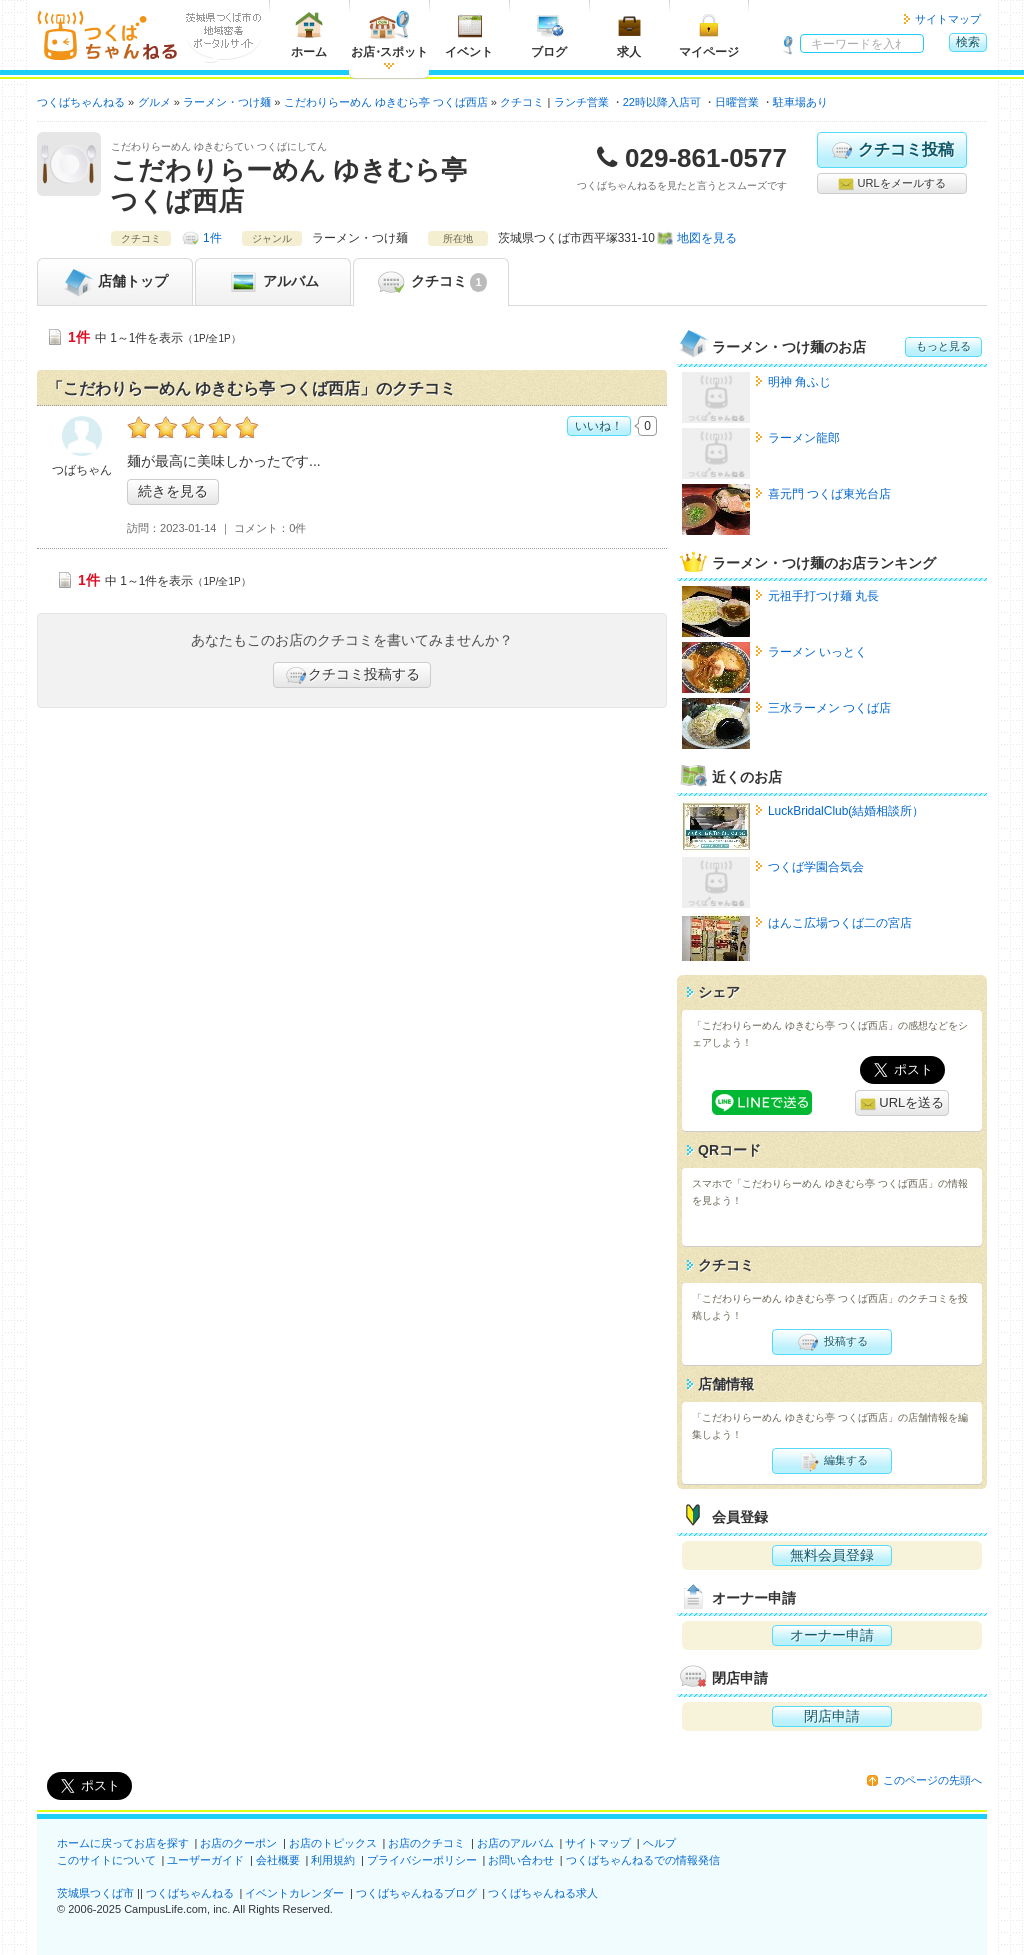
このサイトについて (106, 1860)
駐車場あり (800, 102)
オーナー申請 (832, 1635)
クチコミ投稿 (891, 150)
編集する (831, 1461)
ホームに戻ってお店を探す (123, 1843)
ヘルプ (659, 1843)
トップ (115, 282)
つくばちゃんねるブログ (416, 1893)
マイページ (709, 34)
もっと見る (943, 346)
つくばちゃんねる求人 (543, 1893)
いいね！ (599, 426)
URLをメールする (891, 184)
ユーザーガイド (205, 1860)
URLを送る (902, 1103)
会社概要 (278, 1860)
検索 (968, 42)
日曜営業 (737, 102)
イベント (469, 34)
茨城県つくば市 (95, 1893)
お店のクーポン (238, 1843)
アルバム (273, 282)
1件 (212, 238)
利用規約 (333, 1860)
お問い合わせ (521, 1860)
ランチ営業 (581, 102)
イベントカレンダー (294, 1893)
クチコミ (430, 282)
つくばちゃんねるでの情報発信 (643, 1860)
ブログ (549, 34)
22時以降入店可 (662, 102)
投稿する (831, 1342)
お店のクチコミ (426, 1843)
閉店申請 (832, 1716)
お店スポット (389, 34)
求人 (629, 34)
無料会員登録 (832, 1555)
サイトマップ (948, 19)
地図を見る (707, 238)
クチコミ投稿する (352, 675)
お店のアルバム (515, 1843)
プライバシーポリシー (422, 1860)
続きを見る (173, 491)
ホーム (309, 34)
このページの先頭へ (932, 1780)
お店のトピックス (333, 1843)
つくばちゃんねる (190, 1893)
